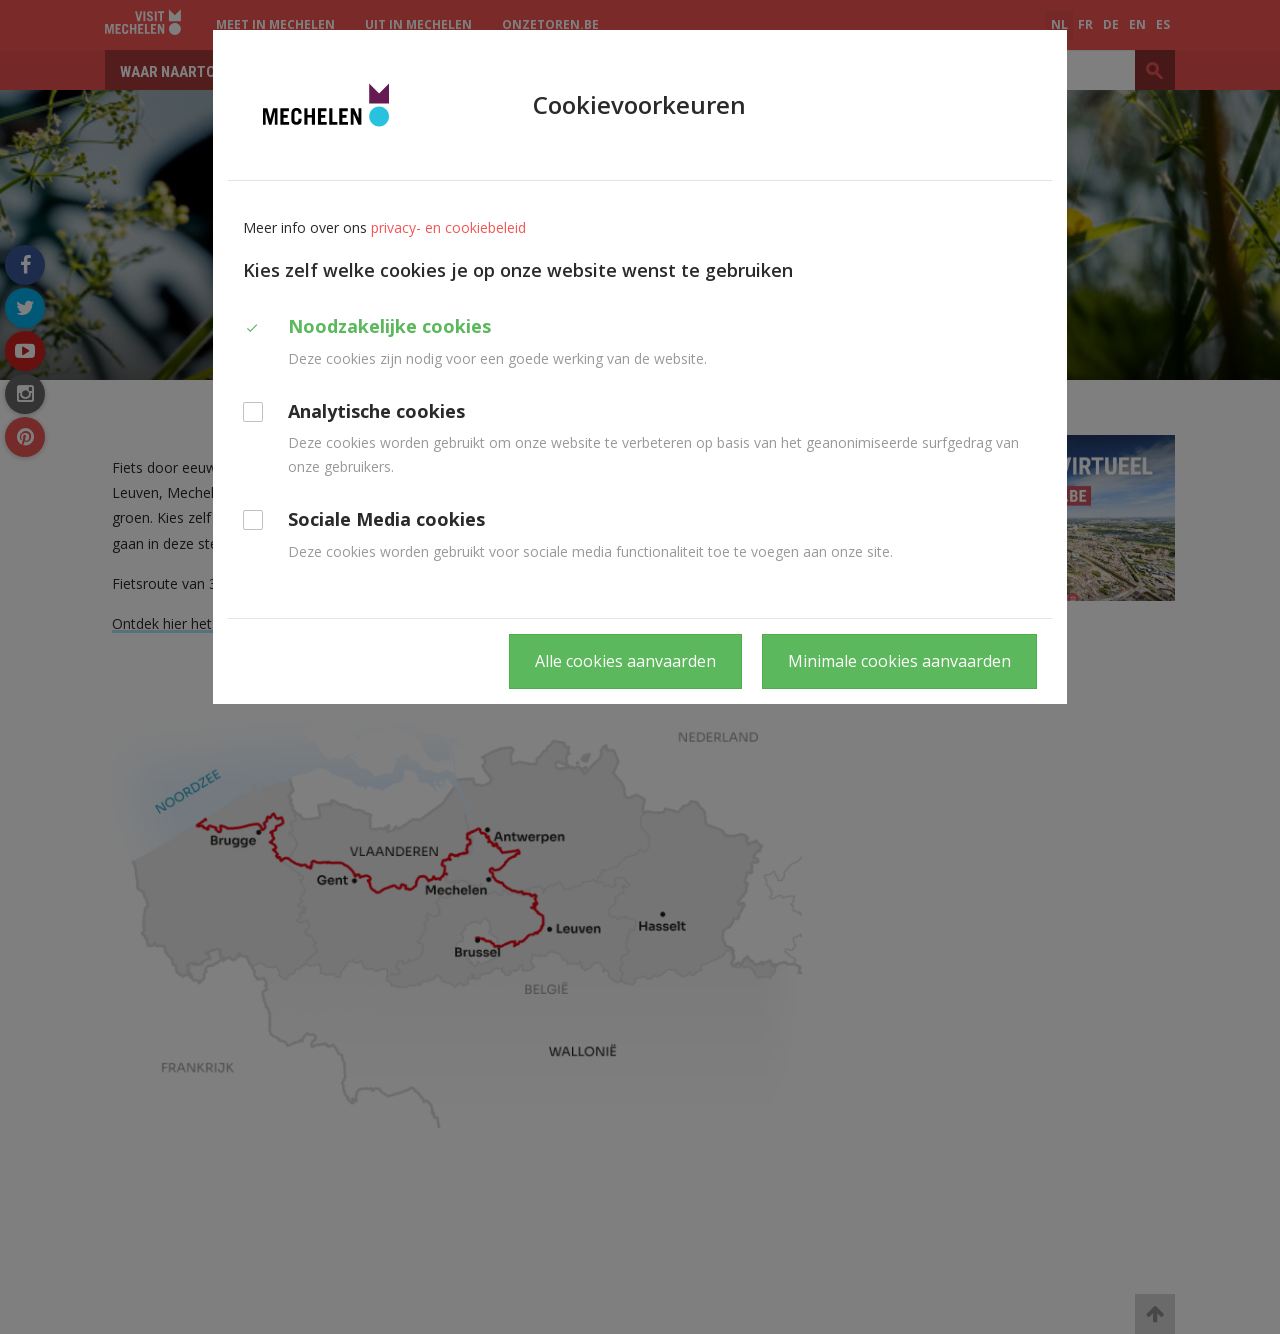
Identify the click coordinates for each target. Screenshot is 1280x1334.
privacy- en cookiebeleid (448, 227)
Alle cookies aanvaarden (625, 661)
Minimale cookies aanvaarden (899, 661)
